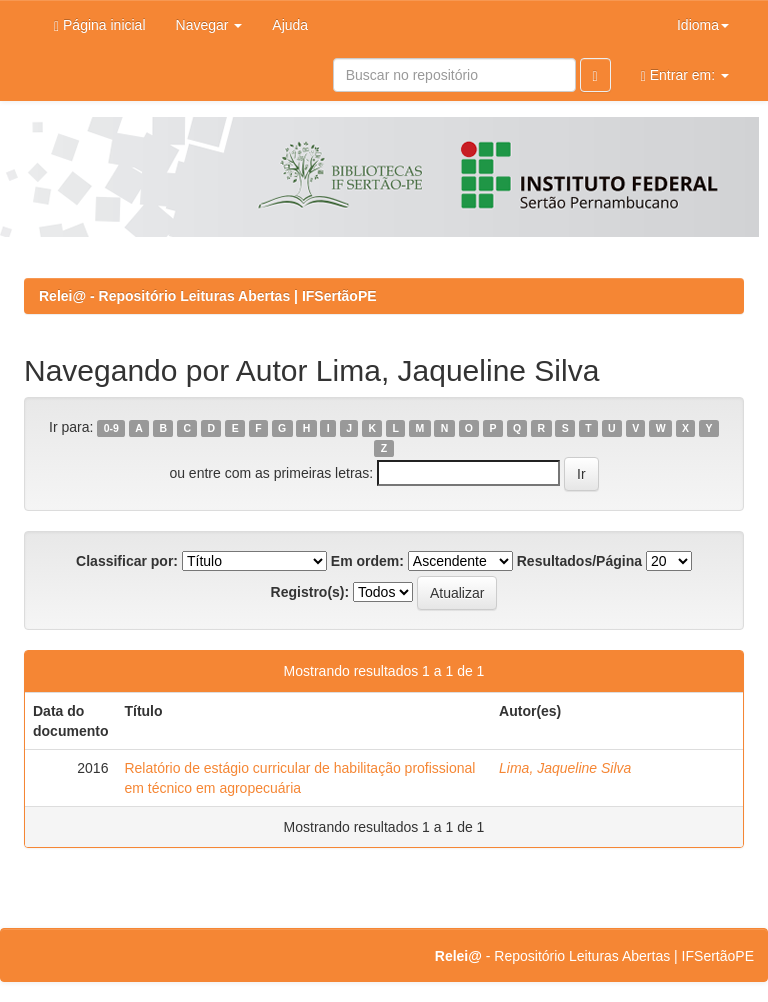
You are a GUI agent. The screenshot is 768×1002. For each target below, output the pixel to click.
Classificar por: (127, 561)
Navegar (209, 25)
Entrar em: (685, 75)
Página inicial (100, 25)
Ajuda (290, 25)
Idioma (703, 25)
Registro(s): (310, 592)
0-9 (111, 428)
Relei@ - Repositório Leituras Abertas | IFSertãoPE (208, 296)
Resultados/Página (579, 561)
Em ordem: (367, 561)
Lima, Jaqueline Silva (565, 768)
